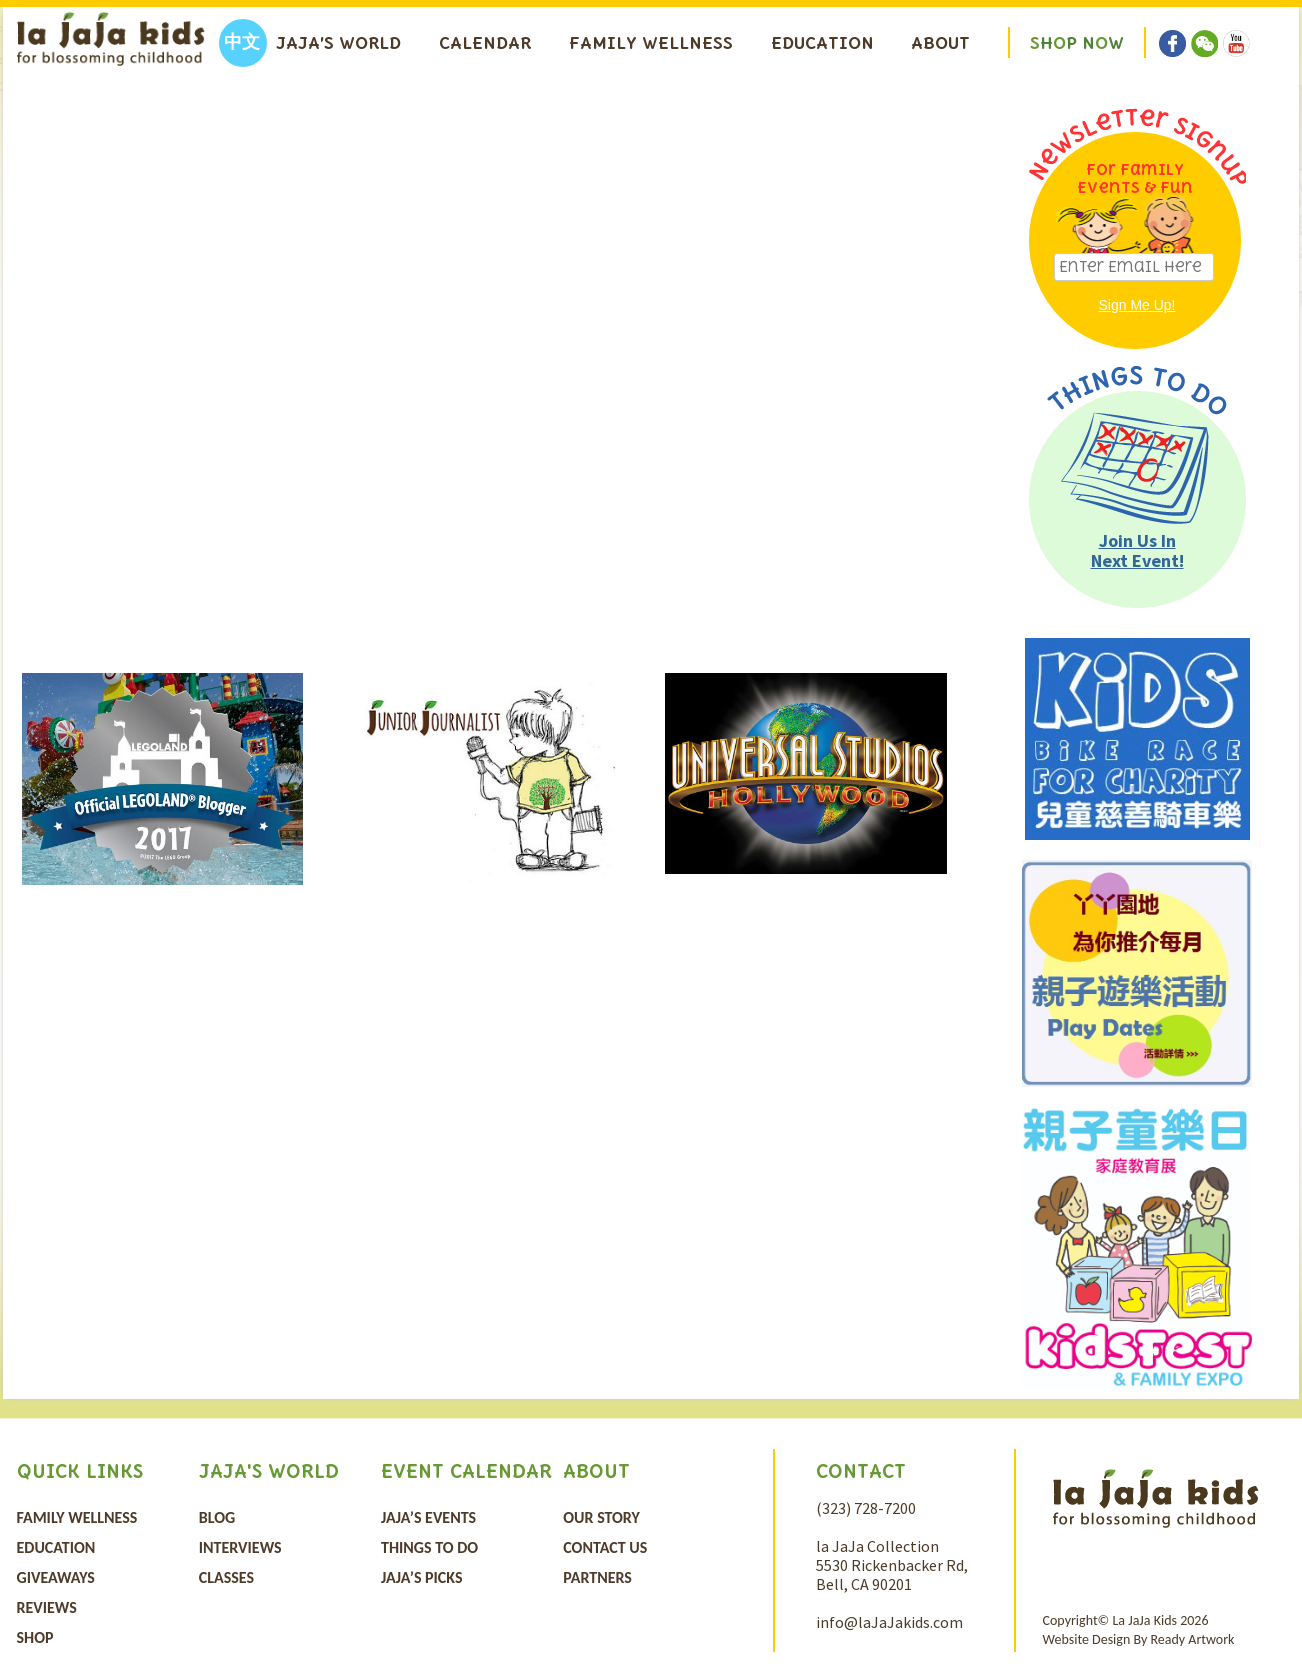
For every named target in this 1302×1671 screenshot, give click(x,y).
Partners (597, 1577)
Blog (217, 1517)
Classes (226, 1577)
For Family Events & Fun (1135, 178)
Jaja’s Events (428, 1517)
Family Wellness (651, 43)
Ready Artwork (1192, 1639)
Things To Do (429, 1547)
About (940, 43)
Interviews (240, 1547)
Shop (35, 1637)
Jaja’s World (338, 43)
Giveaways (56, 1577)
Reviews (47, 1607)
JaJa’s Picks (422, 1577)
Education (822, 43)
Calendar (485, 43)
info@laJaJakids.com (889, 1622)
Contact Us (605, 1547)
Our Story (601, 1517)
